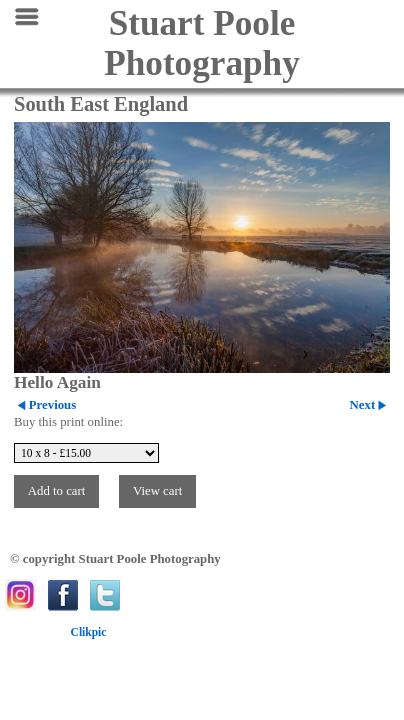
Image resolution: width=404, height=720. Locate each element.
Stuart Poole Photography (202, 43)
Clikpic (89, 632)
